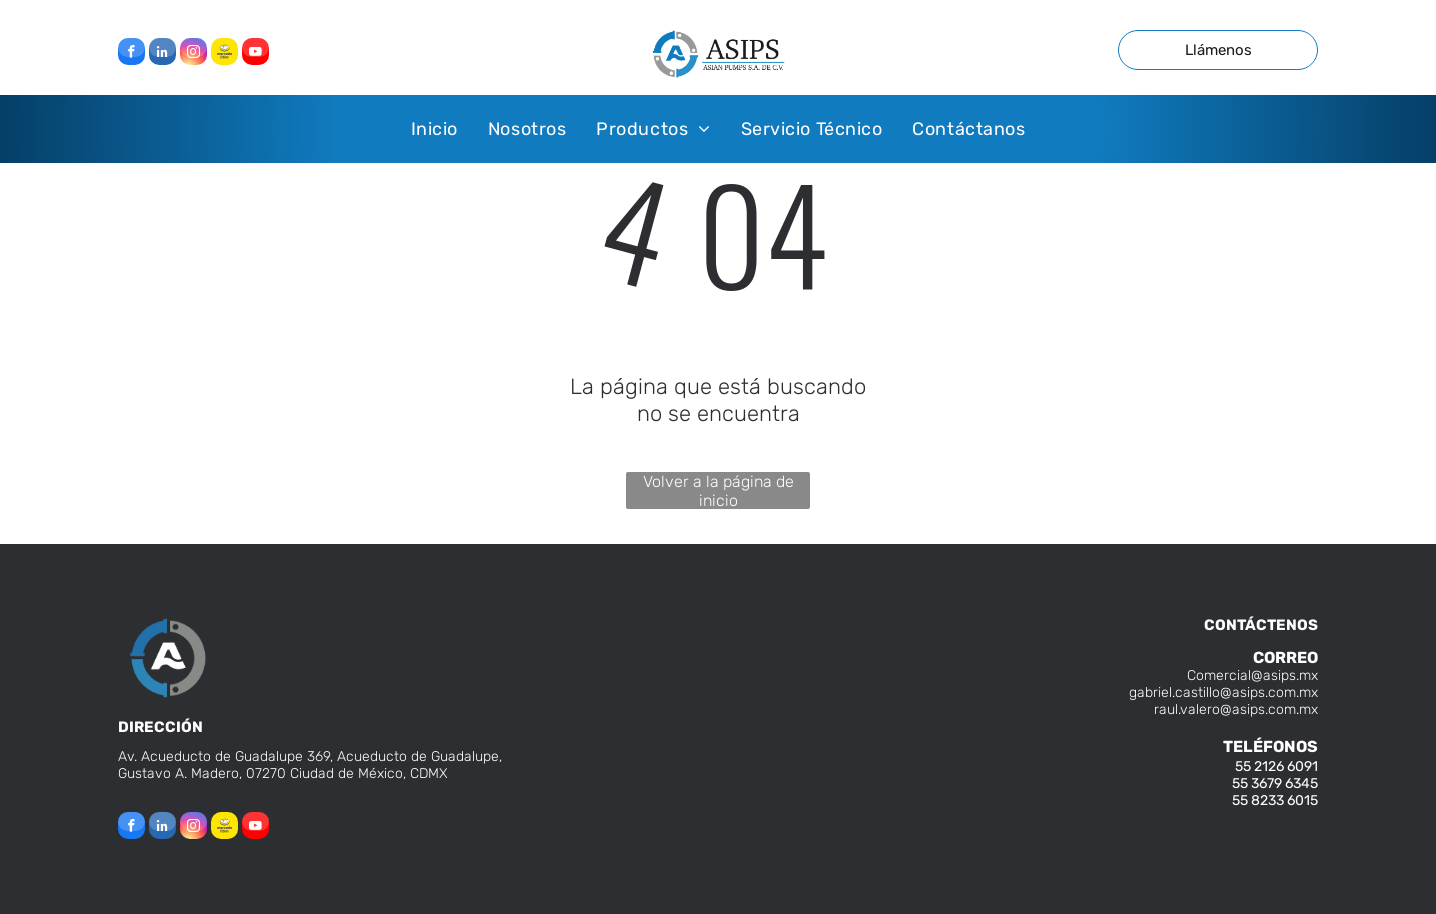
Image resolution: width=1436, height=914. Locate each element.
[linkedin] (162, 54)
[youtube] (255, 54)
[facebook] (131, 54)
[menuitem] (434, 128)
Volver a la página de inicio (718, 490)
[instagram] (193, 54)
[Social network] (224, 54)
